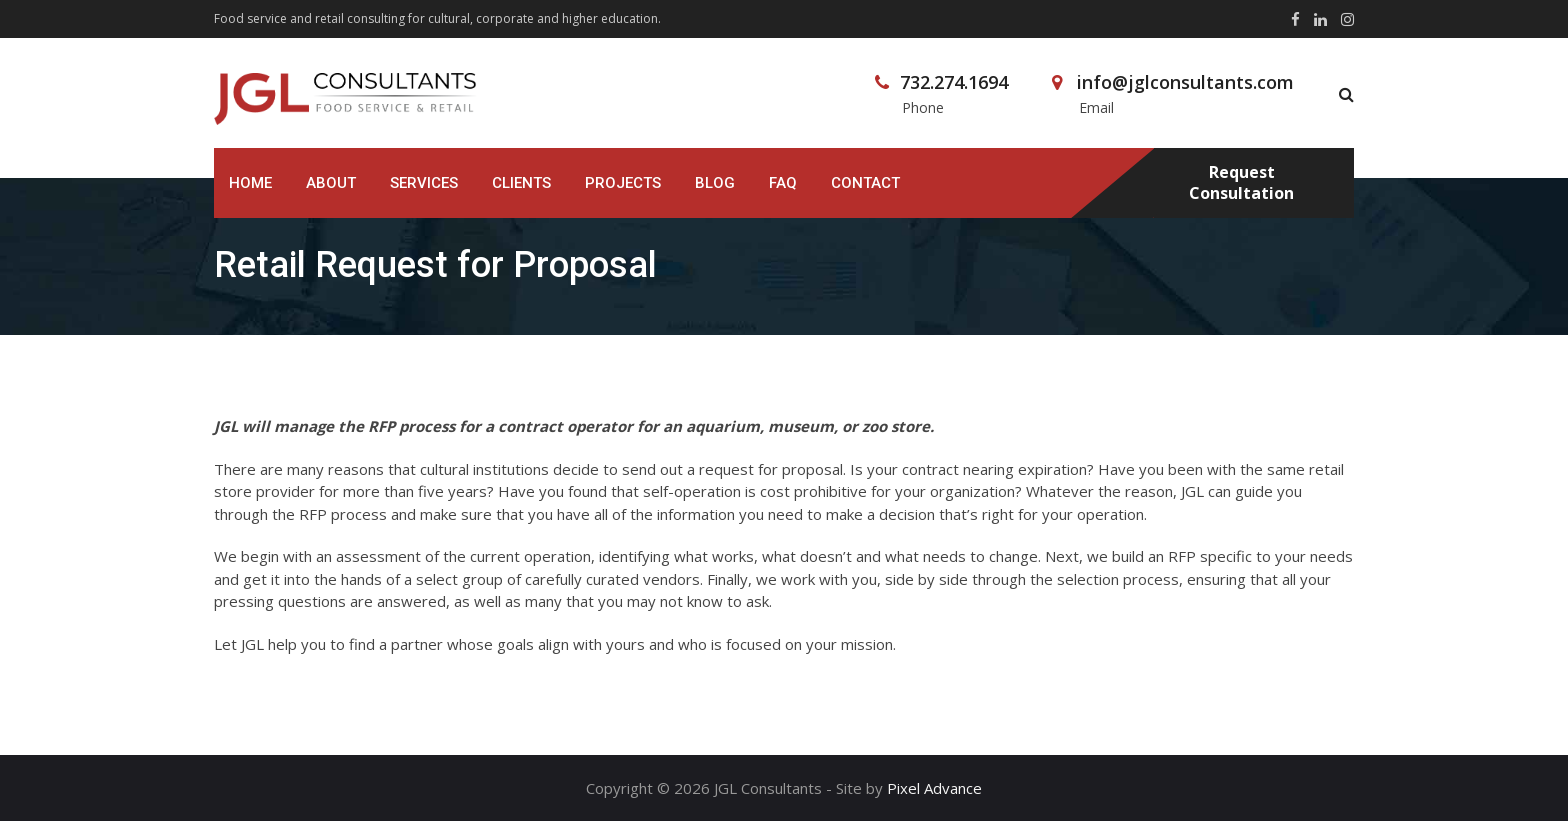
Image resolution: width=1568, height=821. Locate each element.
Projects (623, 183)
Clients (521, 183)
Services (424, 183)
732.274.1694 (954, 82)
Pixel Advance (934, 788)
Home (250, 183)
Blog (715, 183)
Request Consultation (1241, 183)
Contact (865, 183)
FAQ (783, 183)
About (331, 183)
